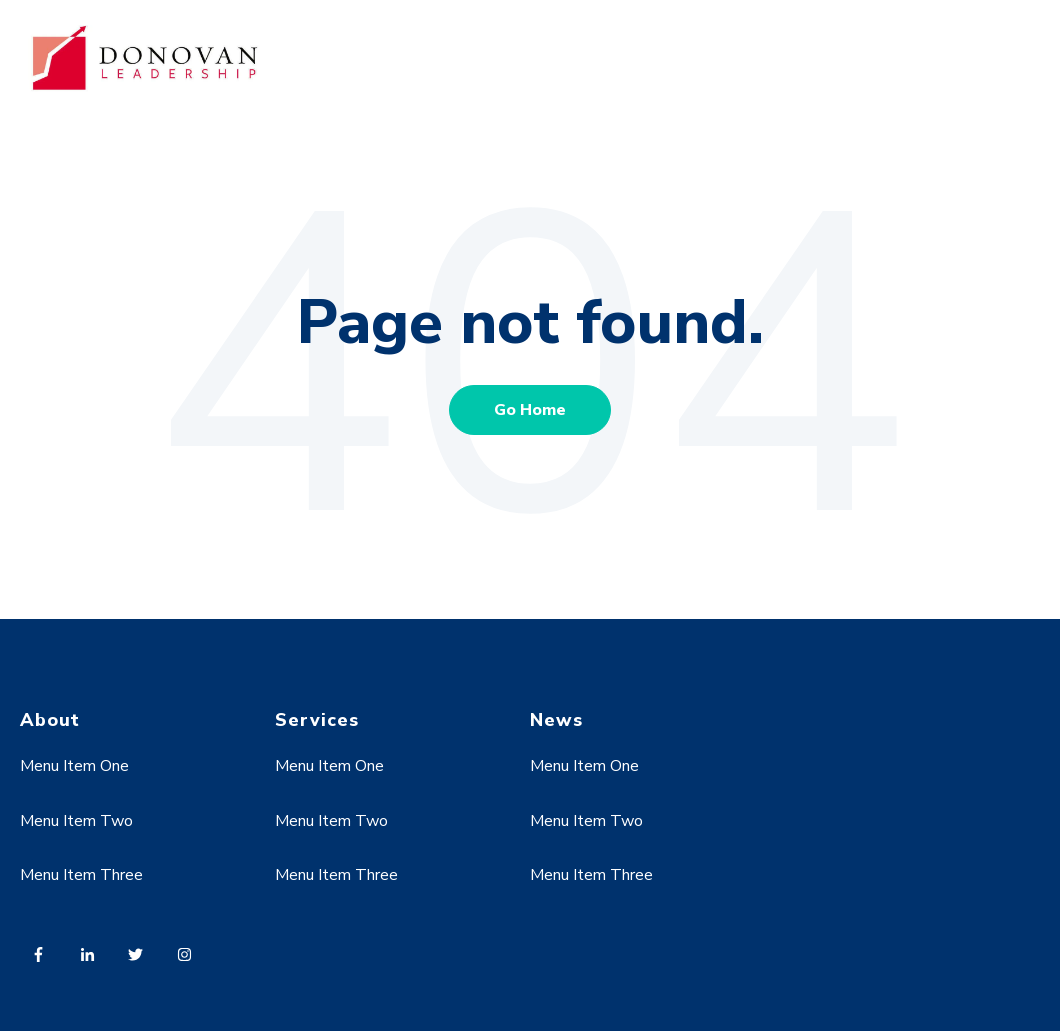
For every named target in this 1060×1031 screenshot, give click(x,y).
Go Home (530, 410)
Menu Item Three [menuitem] (81, 875)
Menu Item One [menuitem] (74, 766)
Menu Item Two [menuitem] (76, 821)
